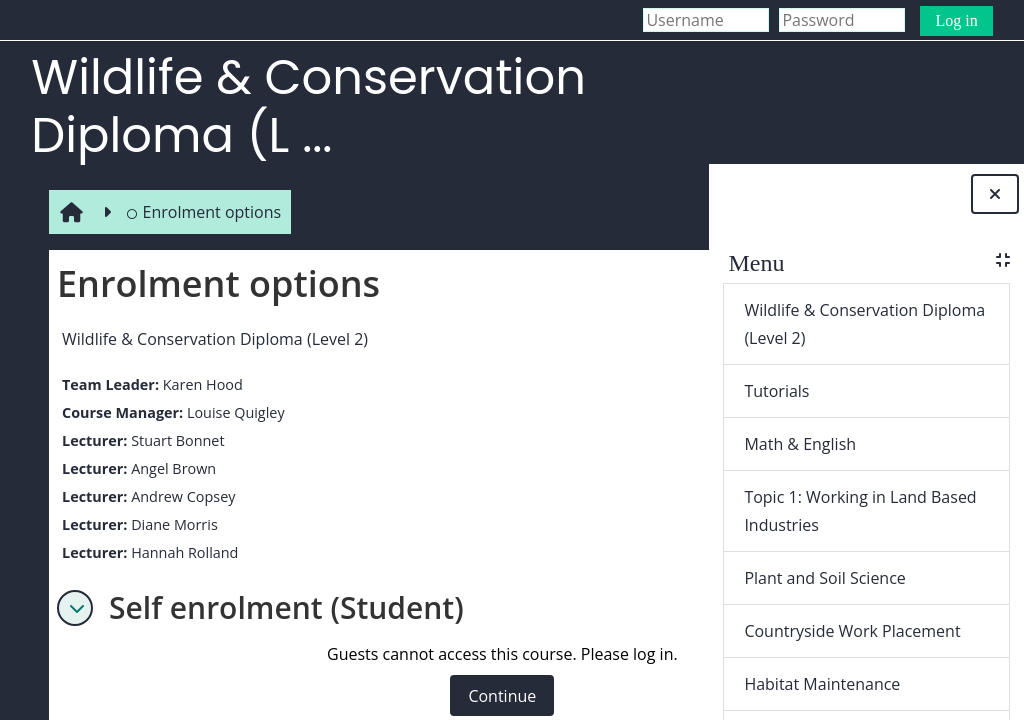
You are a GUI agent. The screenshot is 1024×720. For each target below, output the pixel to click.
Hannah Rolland (180, 552)
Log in (956, 20)
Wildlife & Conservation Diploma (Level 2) (211, 339)
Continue (499, 696)
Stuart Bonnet (173, 440)
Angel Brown (169, 468)
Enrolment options (199, 212)
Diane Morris (170, 524)
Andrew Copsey (179, 496)
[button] (71, 608)
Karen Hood (199, 384)
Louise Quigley (232, 412)
